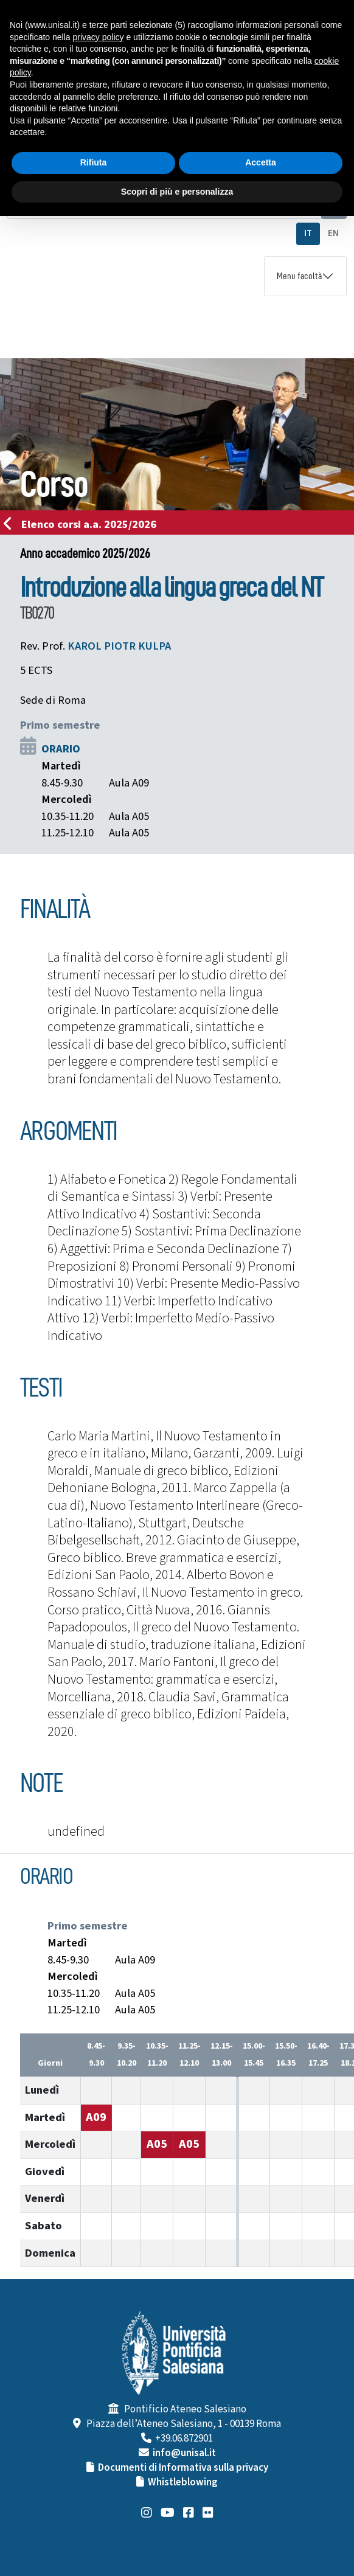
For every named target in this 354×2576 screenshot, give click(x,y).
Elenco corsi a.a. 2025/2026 (83, 524)
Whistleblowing (183, 2482)
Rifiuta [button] (93, 162)
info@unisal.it (184, 2453)
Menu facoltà (299, 276)
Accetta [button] (260, 162)
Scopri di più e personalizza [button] (177, 191)
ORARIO (60, 749)
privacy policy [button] (98, 37)
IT (308, 233)
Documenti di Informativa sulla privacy (183, 2467)
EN (333, 233)
